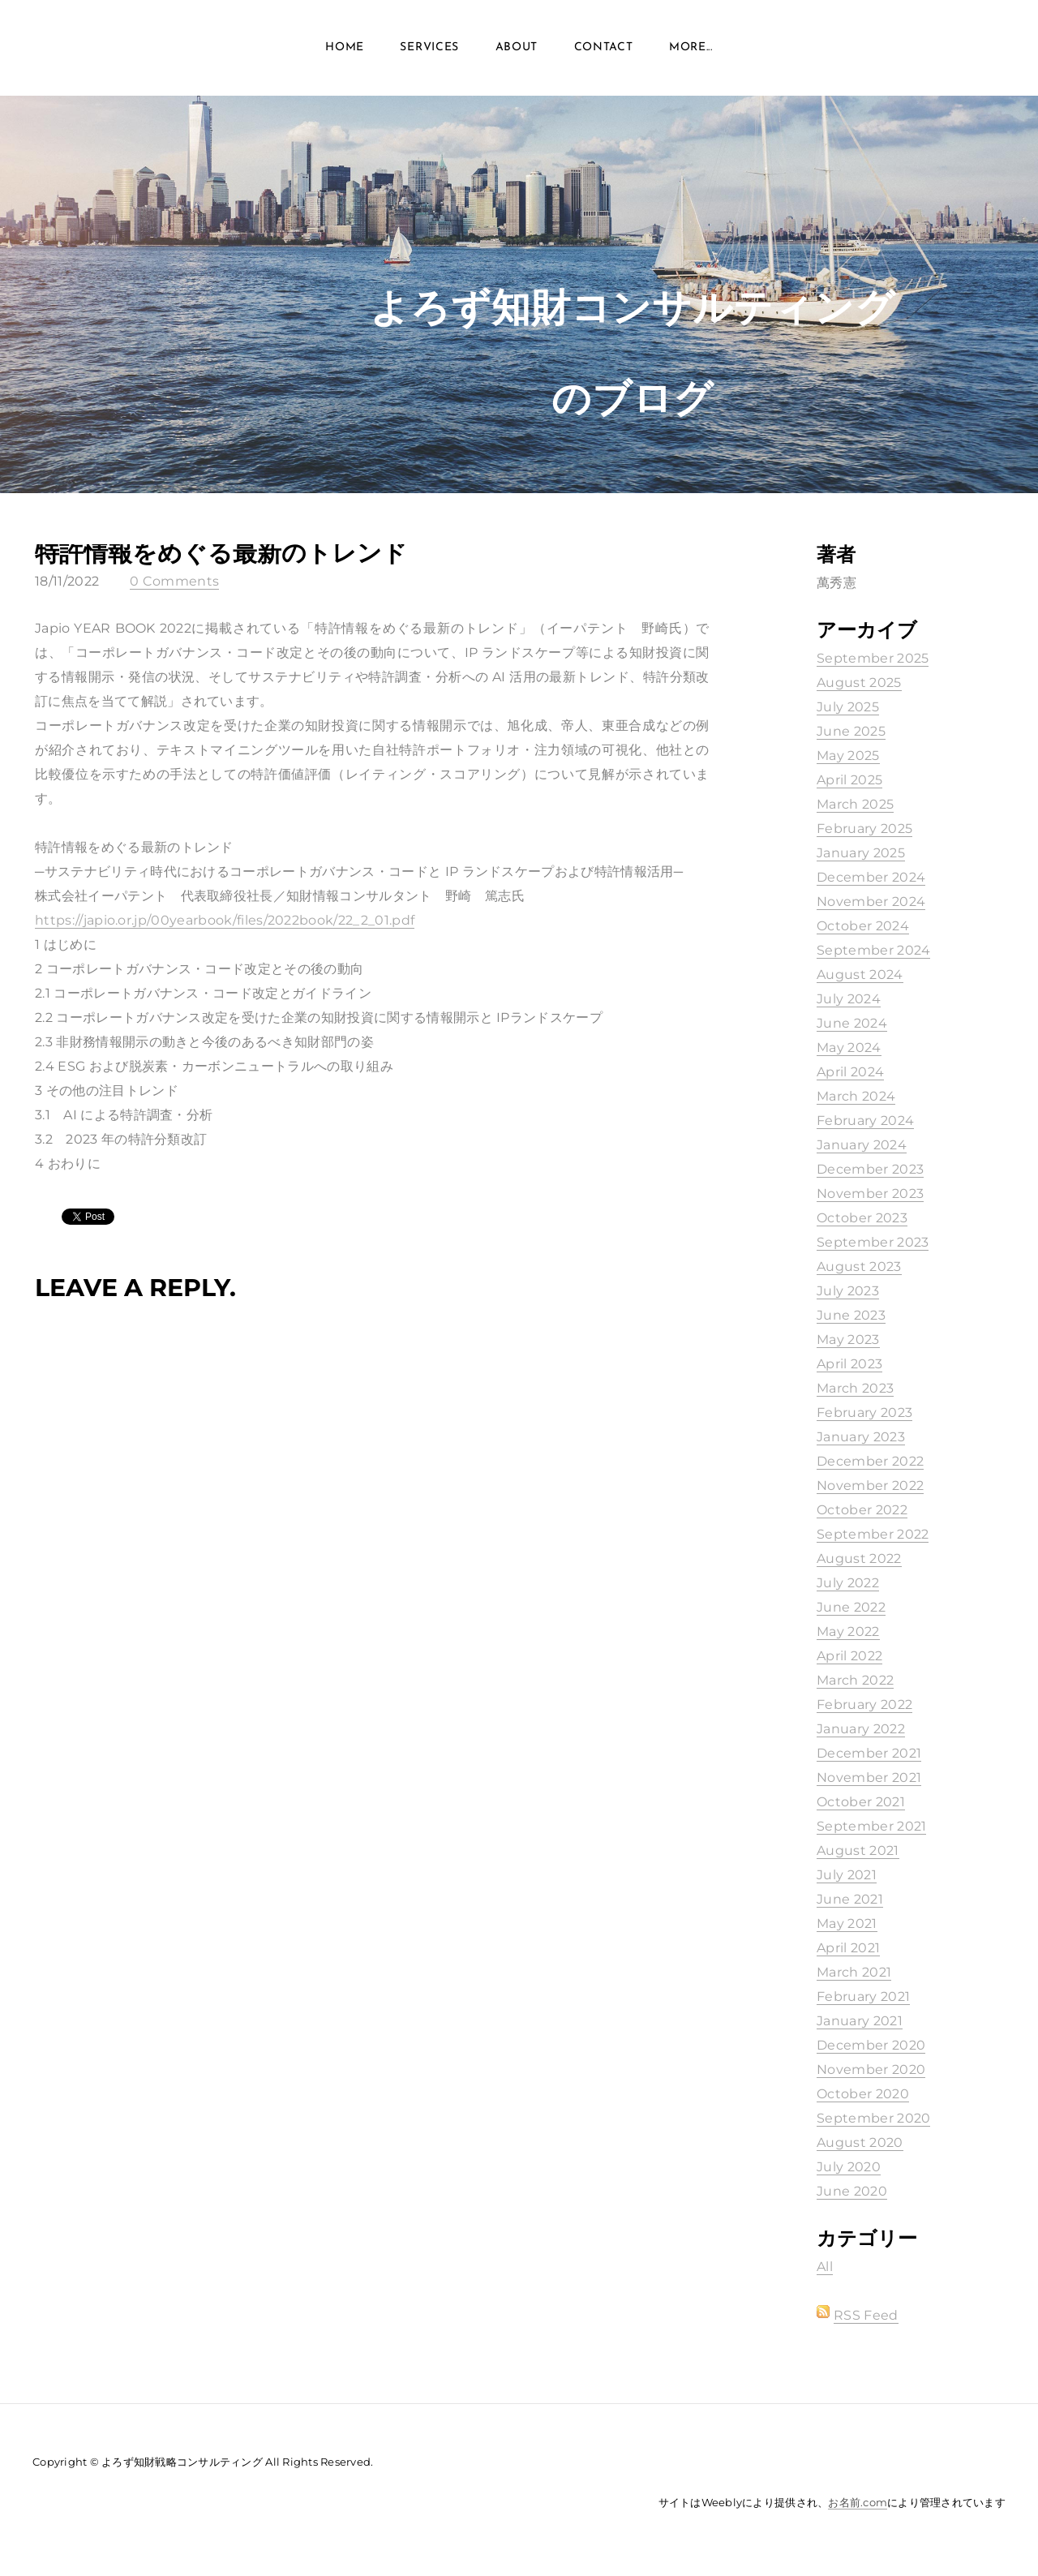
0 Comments (174, 581)
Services (429, 48)
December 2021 (869, 1753)
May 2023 (848, 1339)
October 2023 (862, 1218)
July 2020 (849, 2167)
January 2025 (861, 853)
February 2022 (864, 1704)
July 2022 (848, 1583)
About (516, 48)
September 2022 (873, 1534)
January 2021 (860, 2021)
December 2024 (871, 877)
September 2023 (873, 1242)
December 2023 (870, 1169)
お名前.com (857, 2502)
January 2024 (862, 1145)
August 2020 (860, 2142)
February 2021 (863, 1996)
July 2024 (849, 999)
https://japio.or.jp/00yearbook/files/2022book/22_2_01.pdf (224, 920)
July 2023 (848, 1291)
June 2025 (851, 731)
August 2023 (859, 1266)
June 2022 (851, 1607)
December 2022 (870, 1461)
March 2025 (855, 804)
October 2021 (861, 1802)
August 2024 (860, 974)
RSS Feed (866, 2315)
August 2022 (859, 1558)
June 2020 (852, 2191)
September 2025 (873, 658)
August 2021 (858, 1850)
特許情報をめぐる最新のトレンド (221, 553)
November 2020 (871, 2069)
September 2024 (873, 950)
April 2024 (850, 1072)
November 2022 (870, 1485)
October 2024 (863, 926)
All (825, 2266)
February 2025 (864, 828)
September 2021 (871, 1826)
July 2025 (848, 707)
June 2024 (852, 1023)
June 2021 (850, 1899)
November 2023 (870, 1193)
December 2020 (871, 2045)
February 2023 (864, 1412)
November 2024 (871, 901)
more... (691, 48)
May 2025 (848, 755)
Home (344, 48)
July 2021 (847, 1875)
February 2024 (865, 1120)
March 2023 (855, 1388)
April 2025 (849, 780)
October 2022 (862, 1510)
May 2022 (848, 1631)
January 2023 (861, 1437)
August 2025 (859, 682)
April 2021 (848, 1948)
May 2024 (849, 1047)
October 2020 (863, 2094)
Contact (603, 48)
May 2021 (847, 1923)
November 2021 (869, 1777)
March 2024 (856, 1096)
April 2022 (849, 1656)
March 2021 (854, 1972)
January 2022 (861, 1729)
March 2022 (855, 1680)
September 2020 (873, 2118)
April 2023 (849, 1364)
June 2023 (851, 1315)
